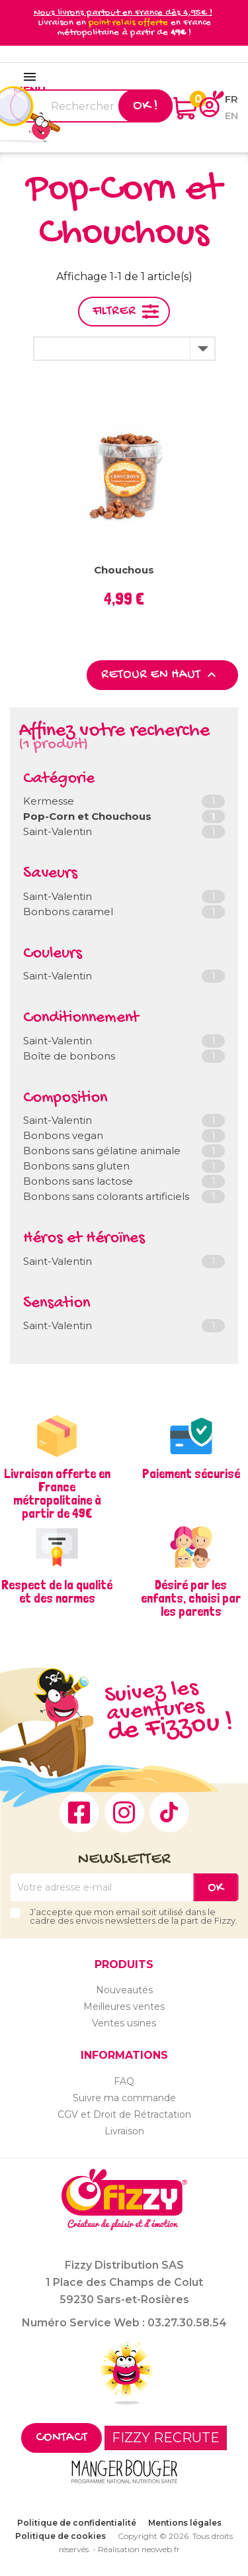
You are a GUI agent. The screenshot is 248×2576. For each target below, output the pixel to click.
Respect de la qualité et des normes (56, 1591)
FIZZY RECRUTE (166, 2438)
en (231, 115)
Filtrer (114, 311)
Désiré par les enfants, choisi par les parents (191, 1598)
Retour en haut (160, 675)
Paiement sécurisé (191, 1473)
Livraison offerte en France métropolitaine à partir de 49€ (57, 1493)
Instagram (124, 1812)
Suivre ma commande (124, 2098)
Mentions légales (185, 2523)
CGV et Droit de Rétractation (124, 2114)
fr (231, 99)
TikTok (169, 1812)
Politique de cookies (60, 2536)
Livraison (124, 2131)
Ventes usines (124, 2023)
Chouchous (124, 570)
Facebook (79, 1812)
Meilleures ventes (124, 2006)
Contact (61, 2438)
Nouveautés (124, 1990)
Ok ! (145, 106)
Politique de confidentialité (76, 2523)
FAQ (124, 2081)
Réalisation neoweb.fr (139, 2549)
